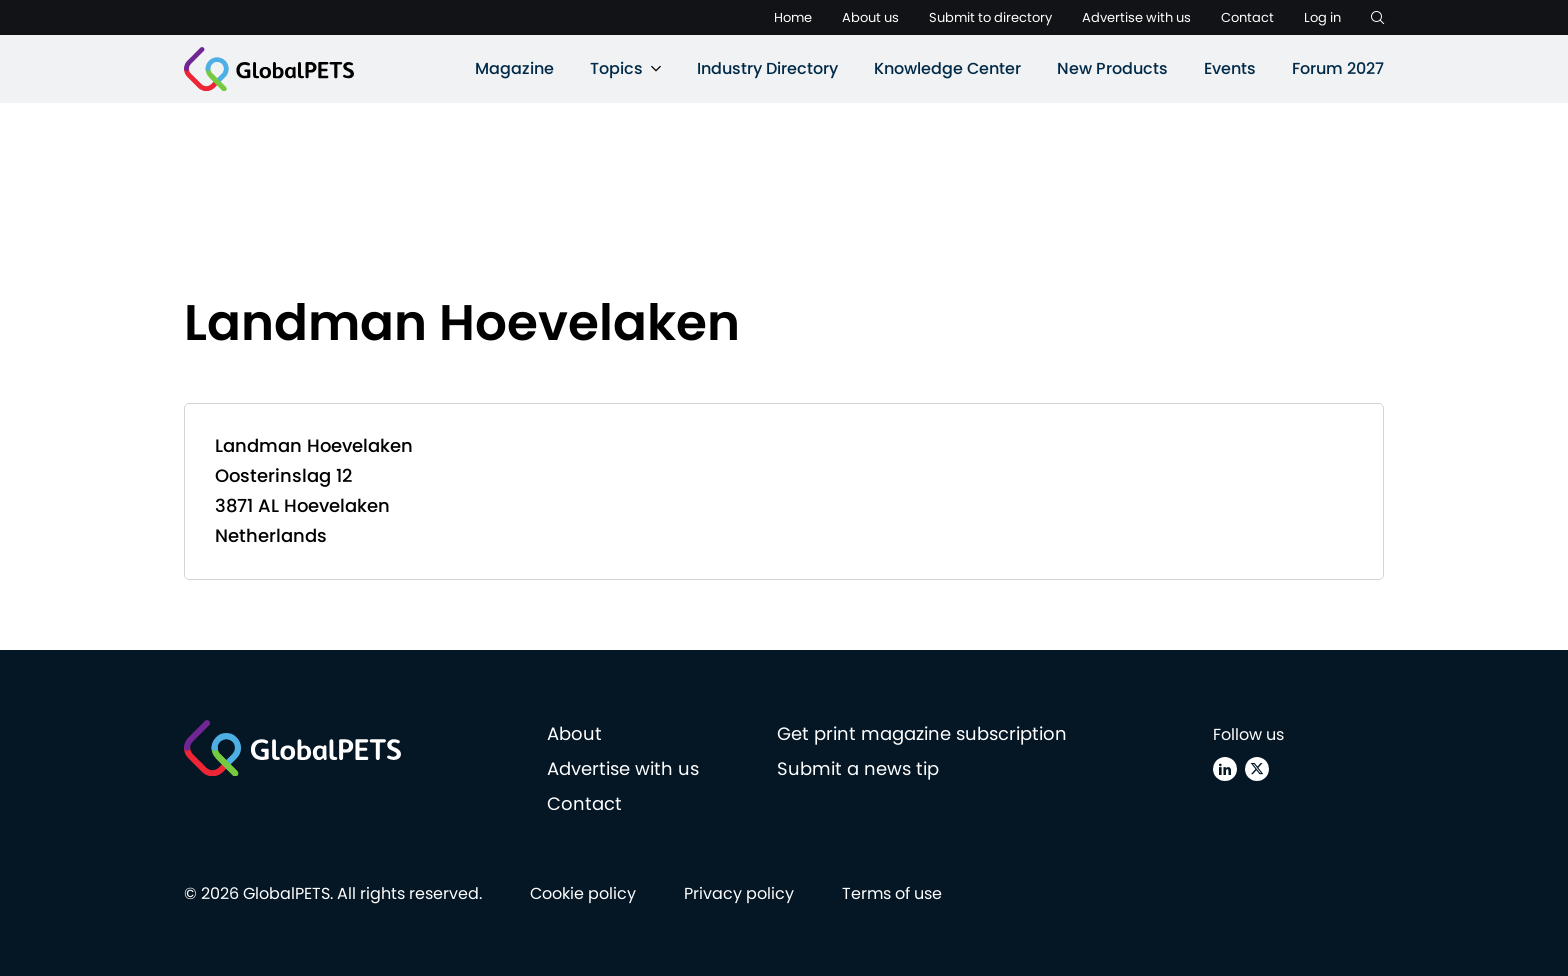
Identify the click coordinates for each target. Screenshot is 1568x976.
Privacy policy (739, 893)
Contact (1247, 17)
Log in (1322, 17)
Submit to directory (990, 17)
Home (793, 17)
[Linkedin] (1225, 769)
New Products (1112, 68)
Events (1230, 68)
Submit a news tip (858, 768)
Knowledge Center (947, 68)
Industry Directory (767, 68)
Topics (616, 68)
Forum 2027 (1338, 68)
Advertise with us (1136, 17)
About (574, 733)
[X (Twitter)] (1257, 769)
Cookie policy (583, 893)
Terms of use (892, 893)
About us (870, 17)
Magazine (514, 68)
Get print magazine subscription (922, 733)
